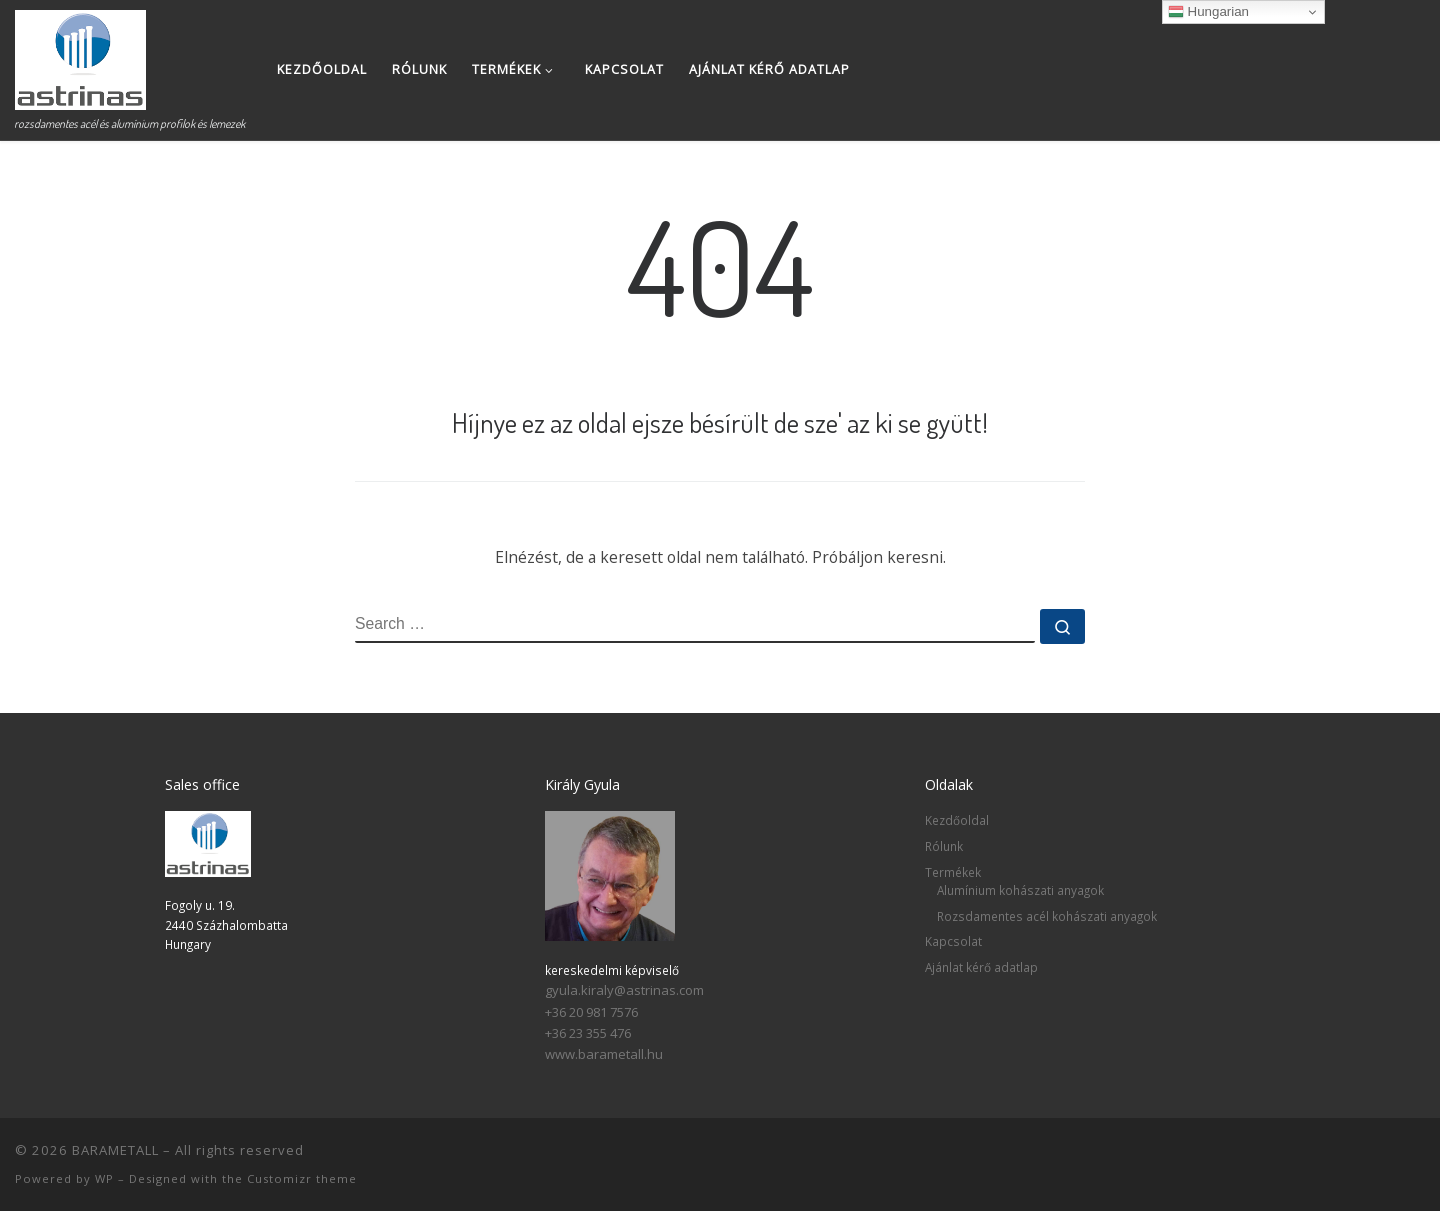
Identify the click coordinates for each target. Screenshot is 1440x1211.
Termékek (953, 872)
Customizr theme (302, 1178)
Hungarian (1208, 12)
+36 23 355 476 (588, 1033)
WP (104, 1178)
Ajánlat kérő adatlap (981, 967)
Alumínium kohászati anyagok (1020, 890)
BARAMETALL (115, 1150)
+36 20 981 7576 (591, 1012)
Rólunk (944, 846)
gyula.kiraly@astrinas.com (624, 990)
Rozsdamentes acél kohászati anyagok (1047, 916)
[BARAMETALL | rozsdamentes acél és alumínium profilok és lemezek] (80, 54)
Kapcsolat (953, 941)
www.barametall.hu (604, 1054)
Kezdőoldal (957, 820)
